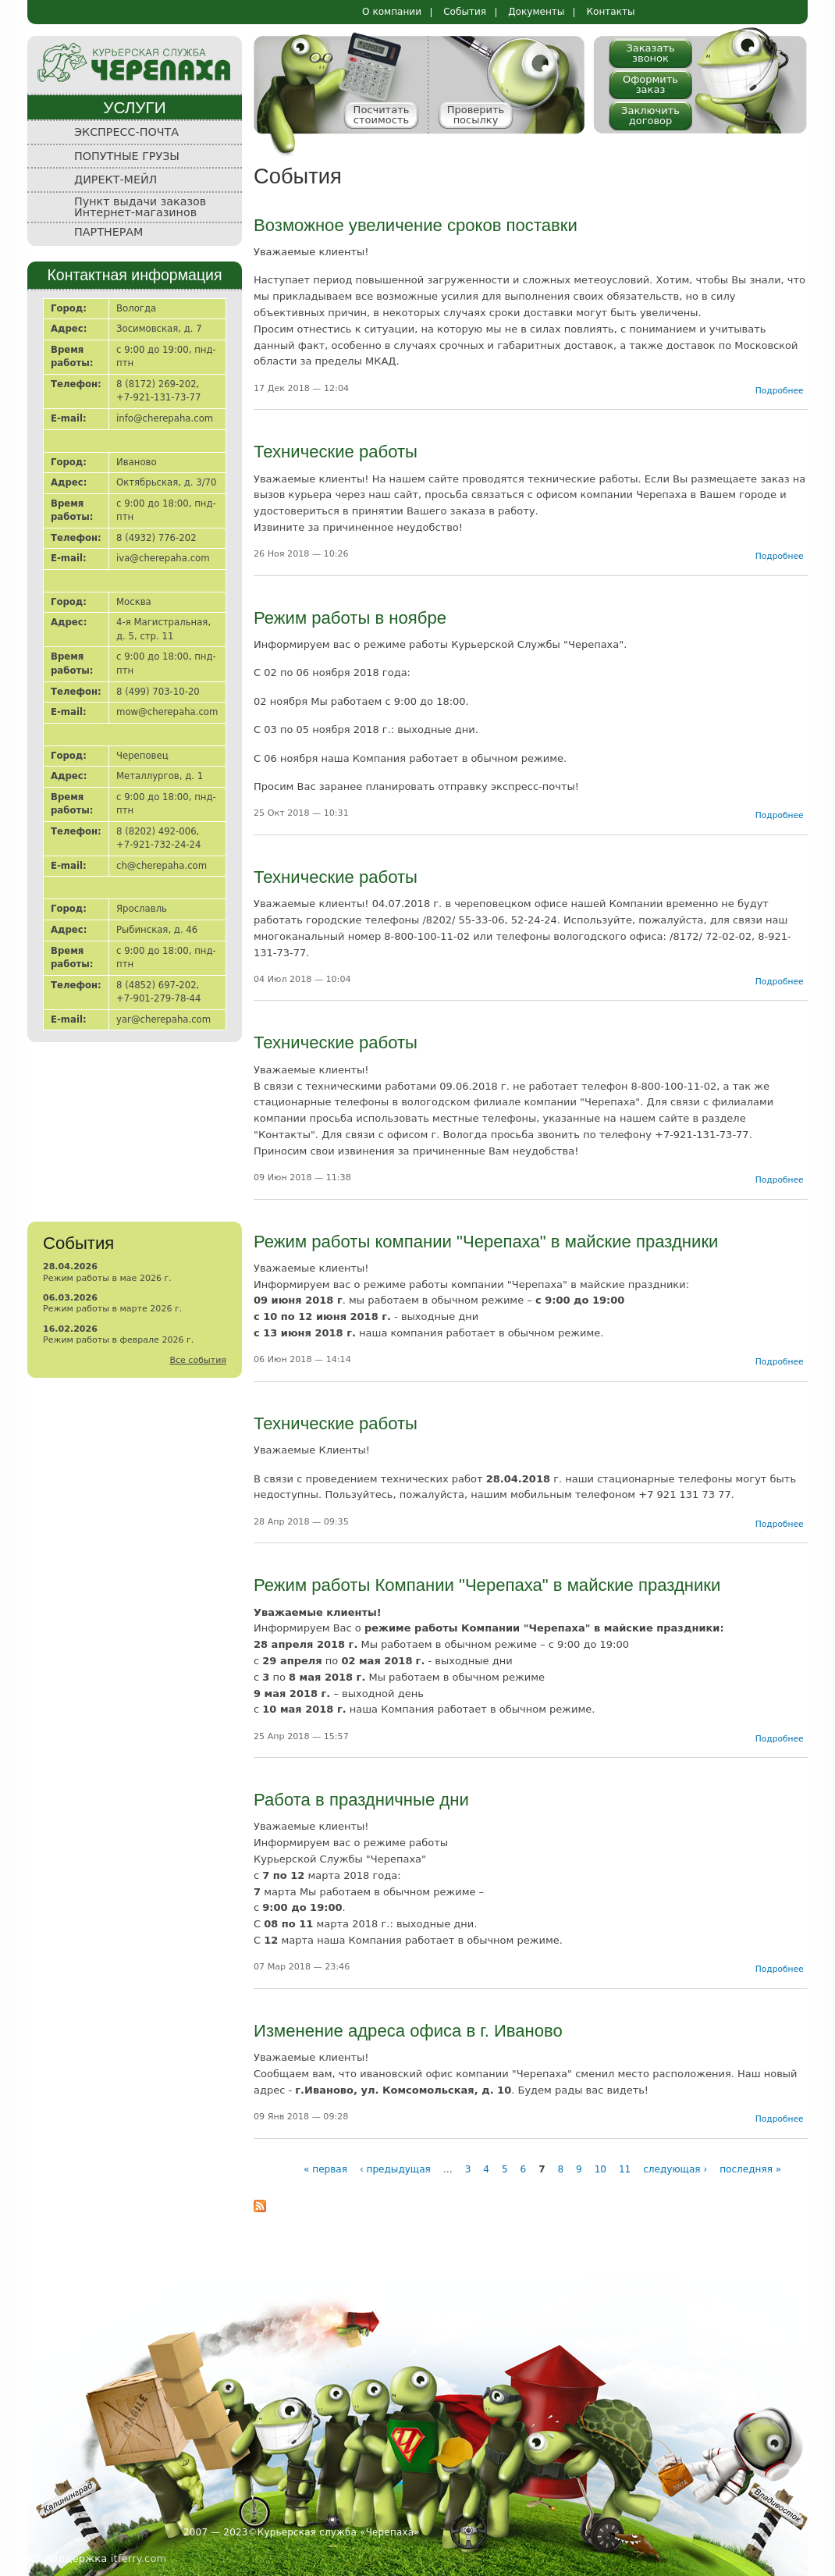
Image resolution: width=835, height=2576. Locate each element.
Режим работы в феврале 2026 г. (118, 1340)
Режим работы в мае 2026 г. (107, 1278)
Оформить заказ (650, 84)
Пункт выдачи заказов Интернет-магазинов (140, 207)
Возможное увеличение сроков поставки (415, 225)
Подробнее (779, 391)
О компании (391, 11)
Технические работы (336, 451)
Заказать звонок (650, 53)
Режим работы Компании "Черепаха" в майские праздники (487, 1585)
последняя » (750, 2169)
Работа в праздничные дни (361, 1799)
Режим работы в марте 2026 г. (112, 1309)
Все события (197, 1360)
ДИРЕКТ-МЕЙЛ (115, 179)
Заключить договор (650, 115)
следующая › (675, 2169)
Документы (536, 11)
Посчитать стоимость (382, 115)
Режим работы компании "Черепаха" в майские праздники (486, 1241)
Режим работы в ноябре (350, 618)
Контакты (610, 11)
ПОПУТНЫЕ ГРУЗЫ (126, 156)
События (464, 11)
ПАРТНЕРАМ (108, 232)
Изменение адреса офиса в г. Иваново (408, 2031)
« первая (325, 2169)
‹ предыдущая (395, 2169)
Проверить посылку (476, 115)
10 (600, 2169)
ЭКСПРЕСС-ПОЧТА (126, 132)
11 (625, 2169)
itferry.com (139, 2558)
